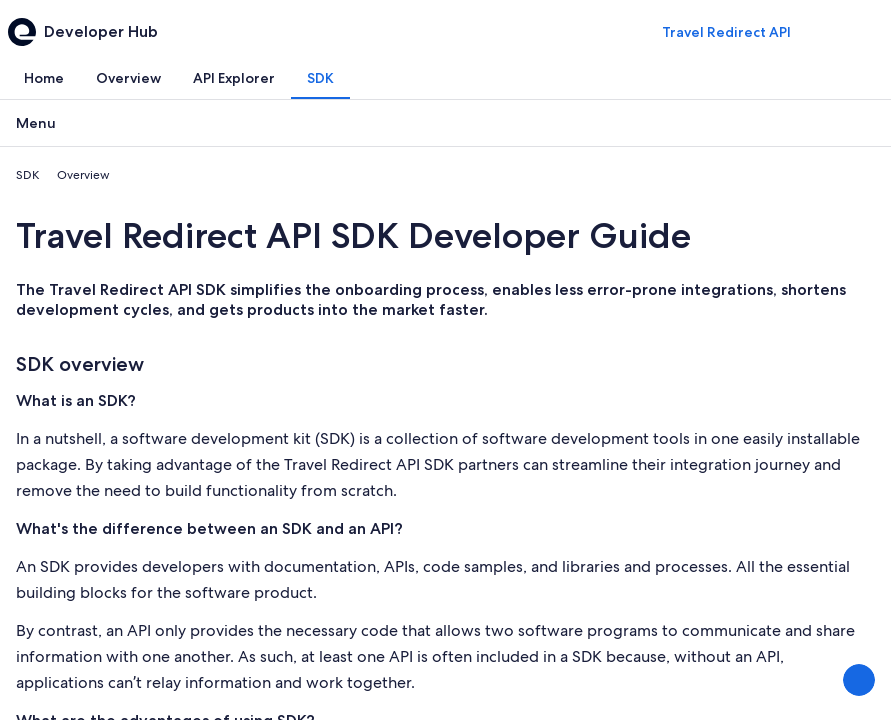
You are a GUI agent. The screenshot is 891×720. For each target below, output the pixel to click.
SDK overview (80, 364)
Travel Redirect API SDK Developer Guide (353, 235)
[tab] (44, 78)
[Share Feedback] (859, 680)
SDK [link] (27, 175)
